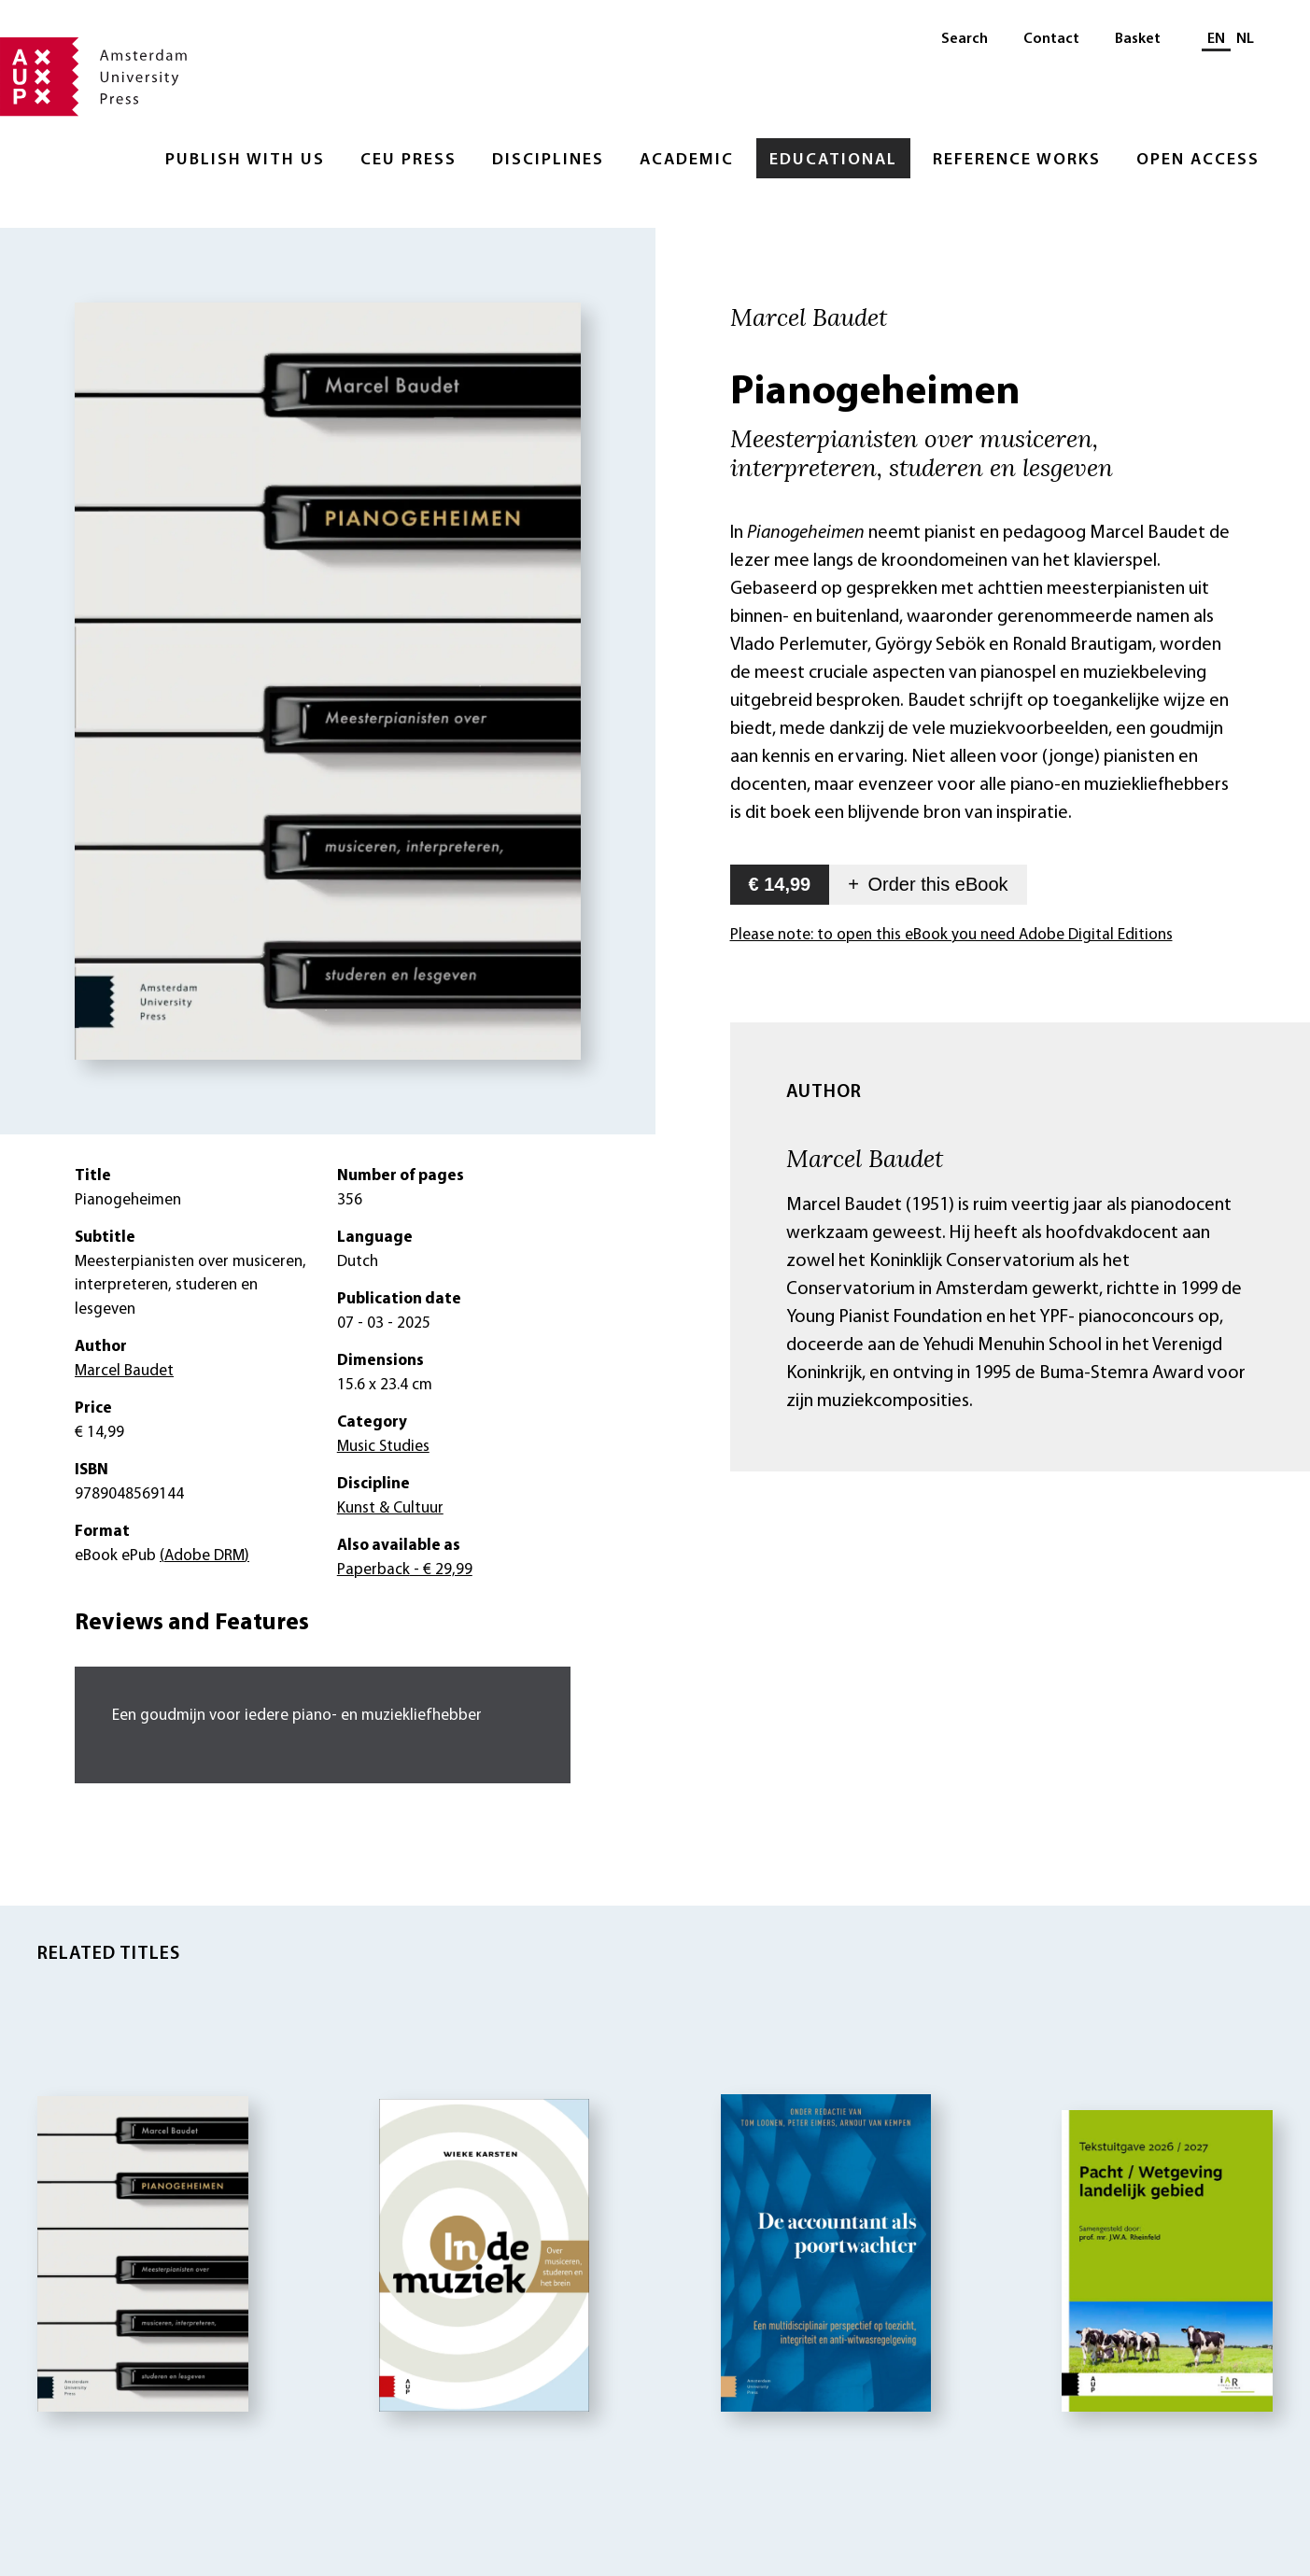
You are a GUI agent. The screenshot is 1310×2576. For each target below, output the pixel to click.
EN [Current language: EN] (1216, 39)
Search (964, 39)
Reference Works (1017, 160)
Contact (1051, 39)
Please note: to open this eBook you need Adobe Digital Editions (951, 935)
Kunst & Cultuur (390, 1508)
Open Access (1198, 160)
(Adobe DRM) (204, 1556)
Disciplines (548, 160)
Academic (687, 160)
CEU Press (408, 160)
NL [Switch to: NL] (1245, 39)
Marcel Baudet (864, 1158)
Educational (833, 160)
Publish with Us (245, 160)
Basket (1138, 39)
